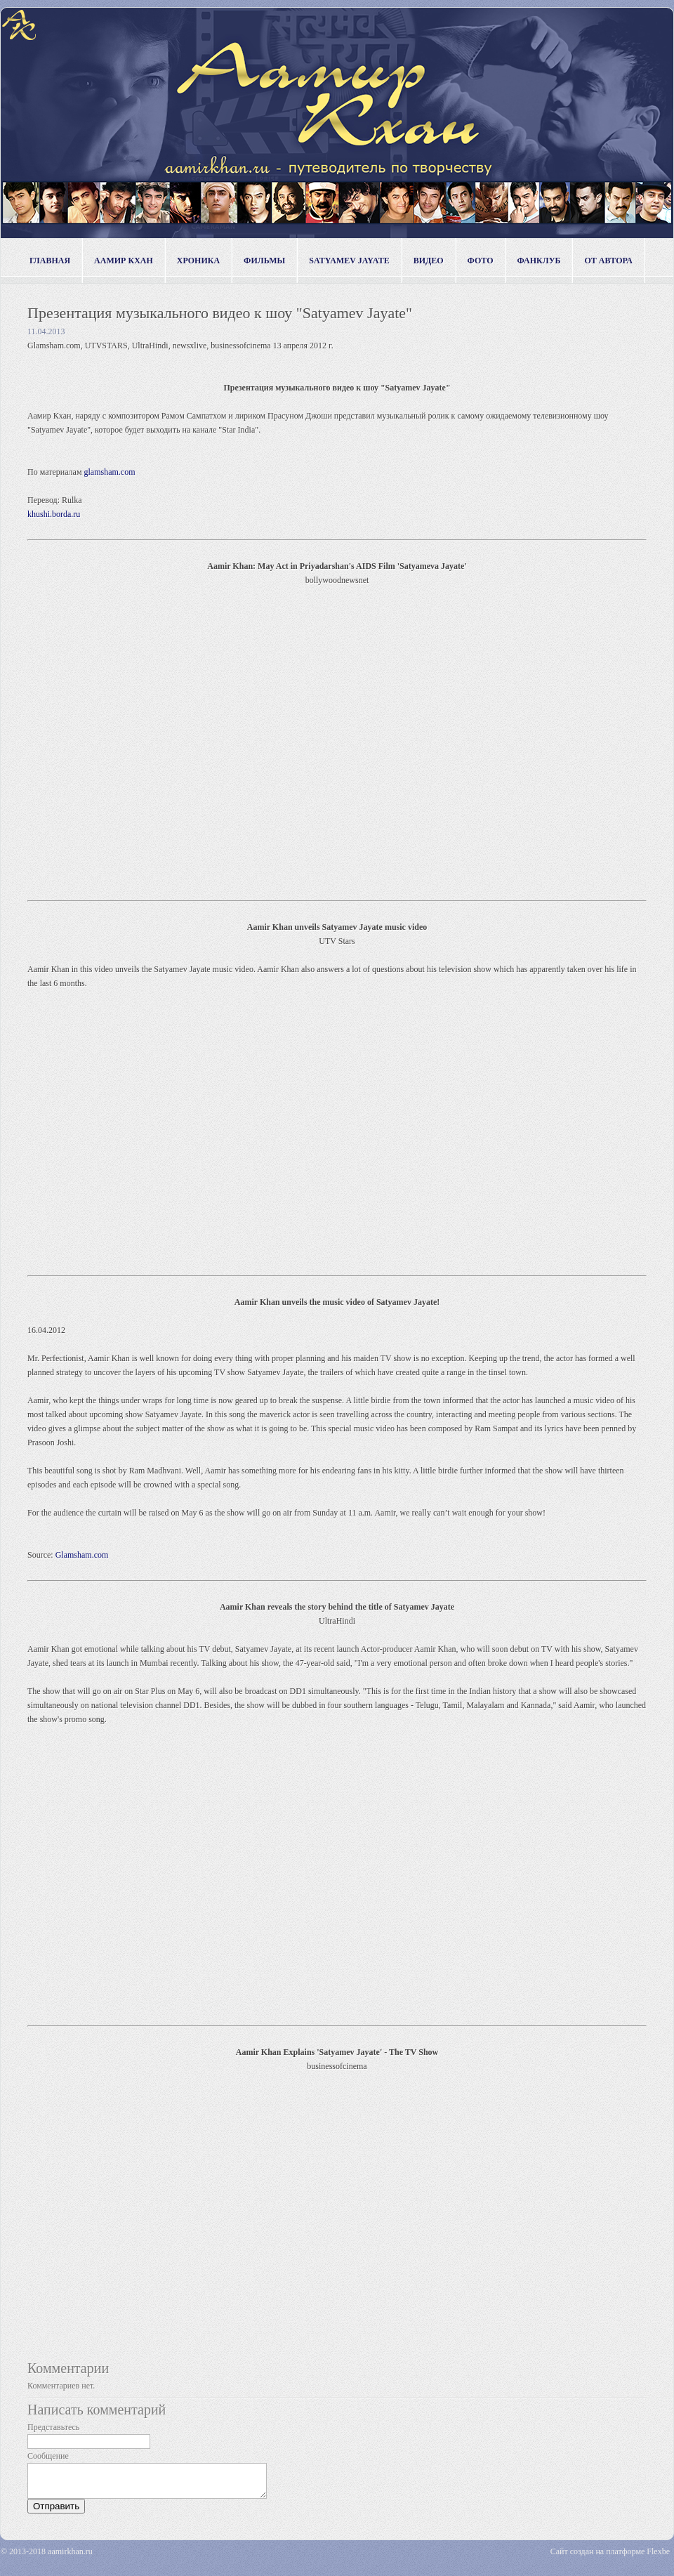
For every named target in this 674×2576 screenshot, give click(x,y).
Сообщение (48, 2456)
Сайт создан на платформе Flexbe (610, 2558)
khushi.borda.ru (53, 514)
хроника (198, 260)
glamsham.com (110, 472)
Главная (49, 260)
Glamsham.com (82, 1555)
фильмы (264, 260)
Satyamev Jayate (349, 260)
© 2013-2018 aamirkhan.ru (47, 2558)
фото (481, 260)
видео (429, 260)
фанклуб (539, 260)
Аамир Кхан (123, 260)
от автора (608, 260)
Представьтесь (53, 2427)
